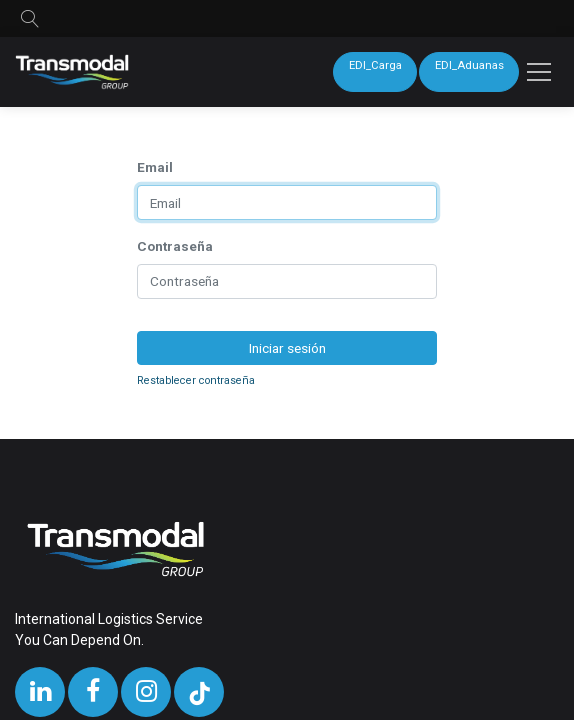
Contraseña (175, 246)
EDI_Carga (375, 65)
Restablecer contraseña (196, 380)
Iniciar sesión (287, 348)
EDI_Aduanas (469, 65)
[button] (30, 18)
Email (155, 167)
